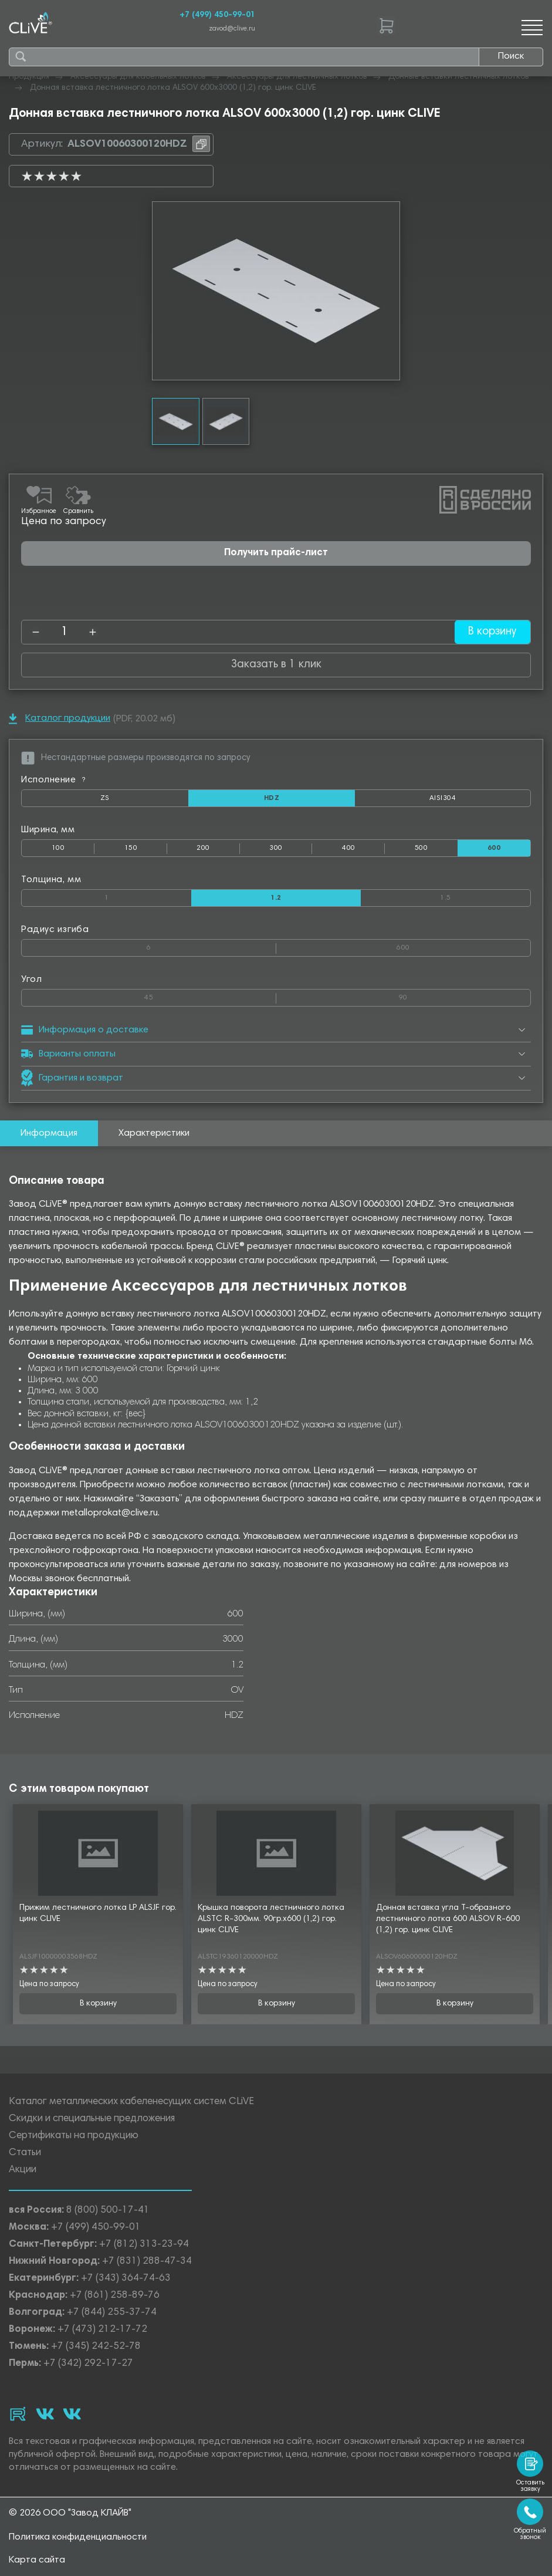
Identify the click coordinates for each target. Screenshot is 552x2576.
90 (464, 995)
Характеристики (153, 1133)
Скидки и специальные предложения (92, 2120)
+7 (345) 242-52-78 (96, 2347)
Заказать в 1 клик (276, 664)
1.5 (485, 896)
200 (203, 848)
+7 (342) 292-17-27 (88, 2364)
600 (463, 945)
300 (275, 848)
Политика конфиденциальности (78, 2537)
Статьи (25, 2154)
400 (348, 848)
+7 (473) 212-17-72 (102, 2330)
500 (421, 848)
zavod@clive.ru (232, 29)
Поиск (511, 56)
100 (58, 848)
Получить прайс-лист (276, 553)
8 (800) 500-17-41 (108, 2211)
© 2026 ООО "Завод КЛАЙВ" (70, 2513)
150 (130, 848)
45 (210, 995)
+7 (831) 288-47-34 (147, 2262)
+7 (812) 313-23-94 (144, 2245)
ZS (144, 800)
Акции (22, 2171)
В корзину (492, 631)
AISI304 (479, 800)
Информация (49, 1133)
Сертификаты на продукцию (73, 2137)
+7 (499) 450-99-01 (217, 15)
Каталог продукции (59, 718)
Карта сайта (37, 2560)
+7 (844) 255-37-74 (112, 2313)
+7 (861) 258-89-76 (115, 2296)
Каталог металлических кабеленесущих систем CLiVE (131, 2103)
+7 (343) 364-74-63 (126, 2279)
